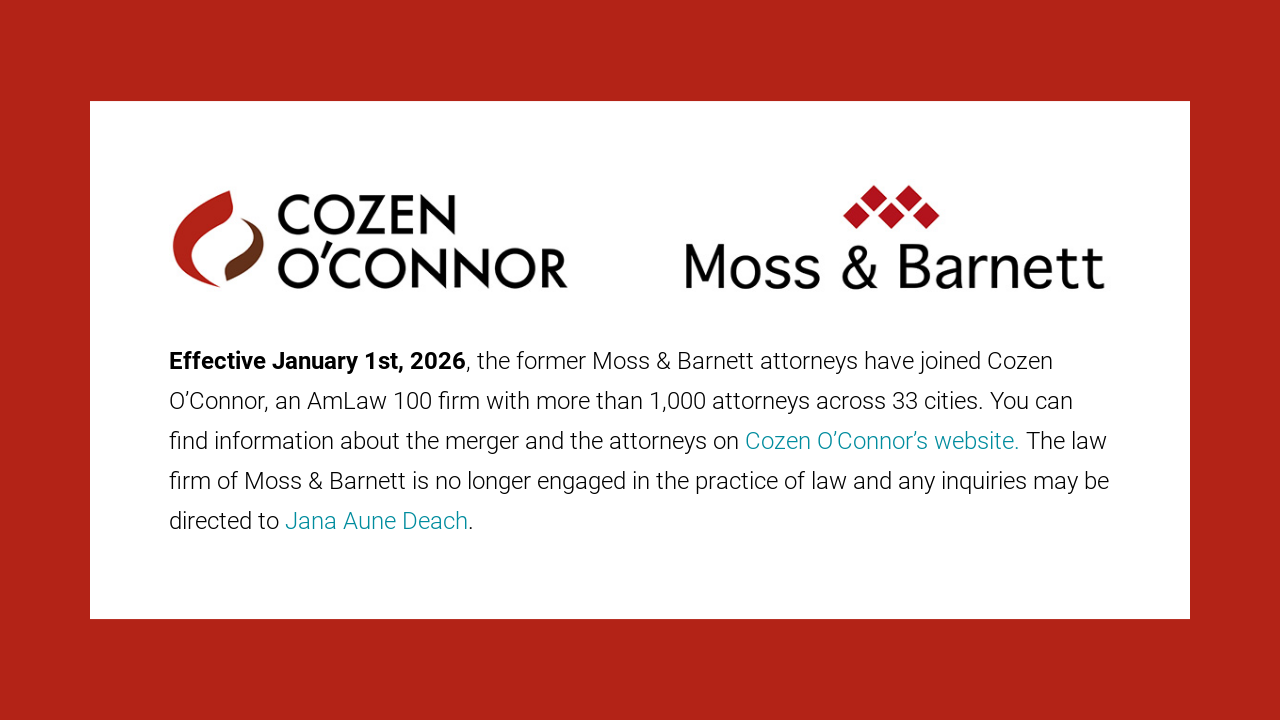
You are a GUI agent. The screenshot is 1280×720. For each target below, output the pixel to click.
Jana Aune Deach (376, 521)
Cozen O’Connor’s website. (882, 441)
